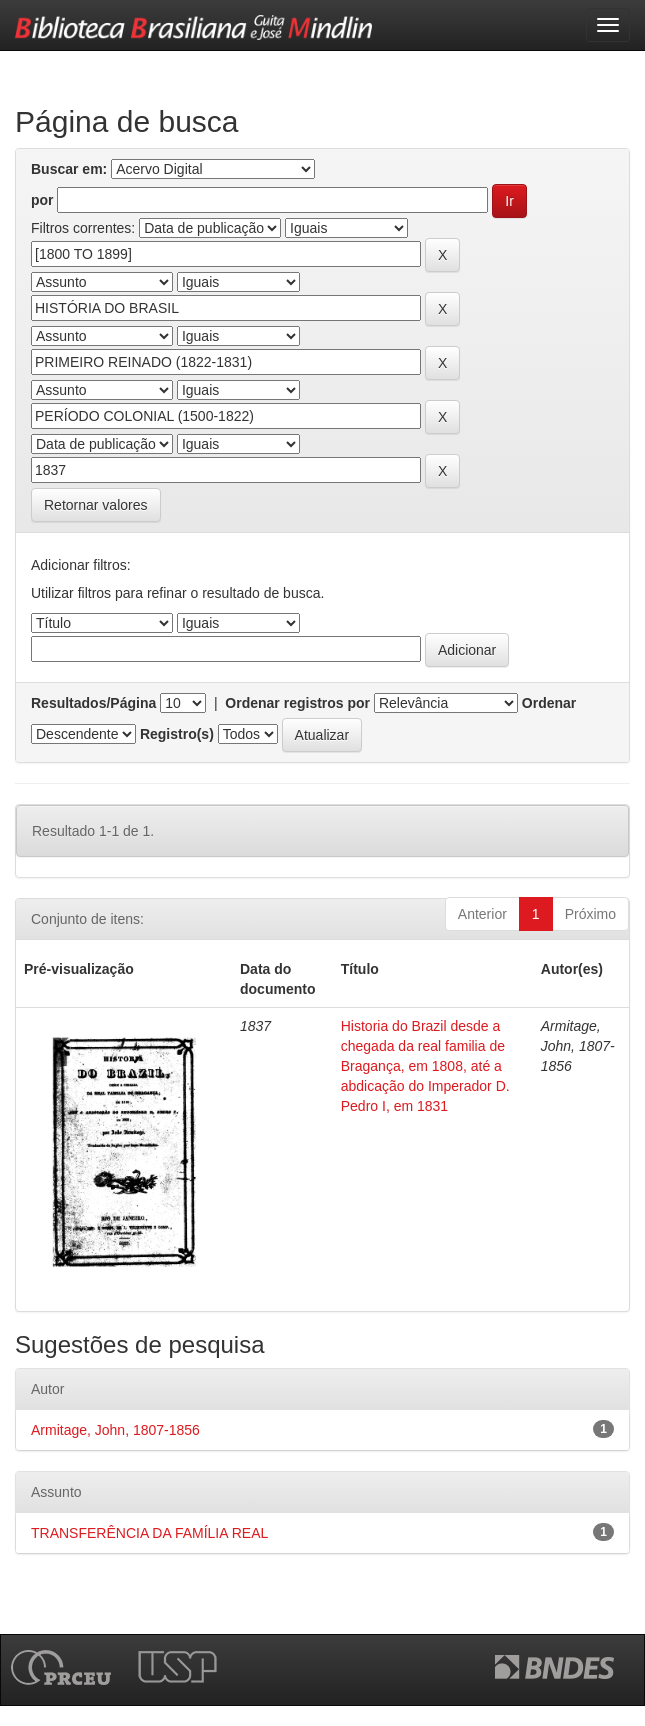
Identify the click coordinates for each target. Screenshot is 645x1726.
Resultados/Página (93, 703)
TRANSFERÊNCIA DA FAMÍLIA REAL (149, 1533)
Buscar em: (69, 169)
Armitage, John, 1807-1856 (115, 1430)
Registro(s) (177, 734)
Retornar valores (96, 505)
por (42, 200)
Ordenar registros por (297, 703)
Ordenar (549, 703)
